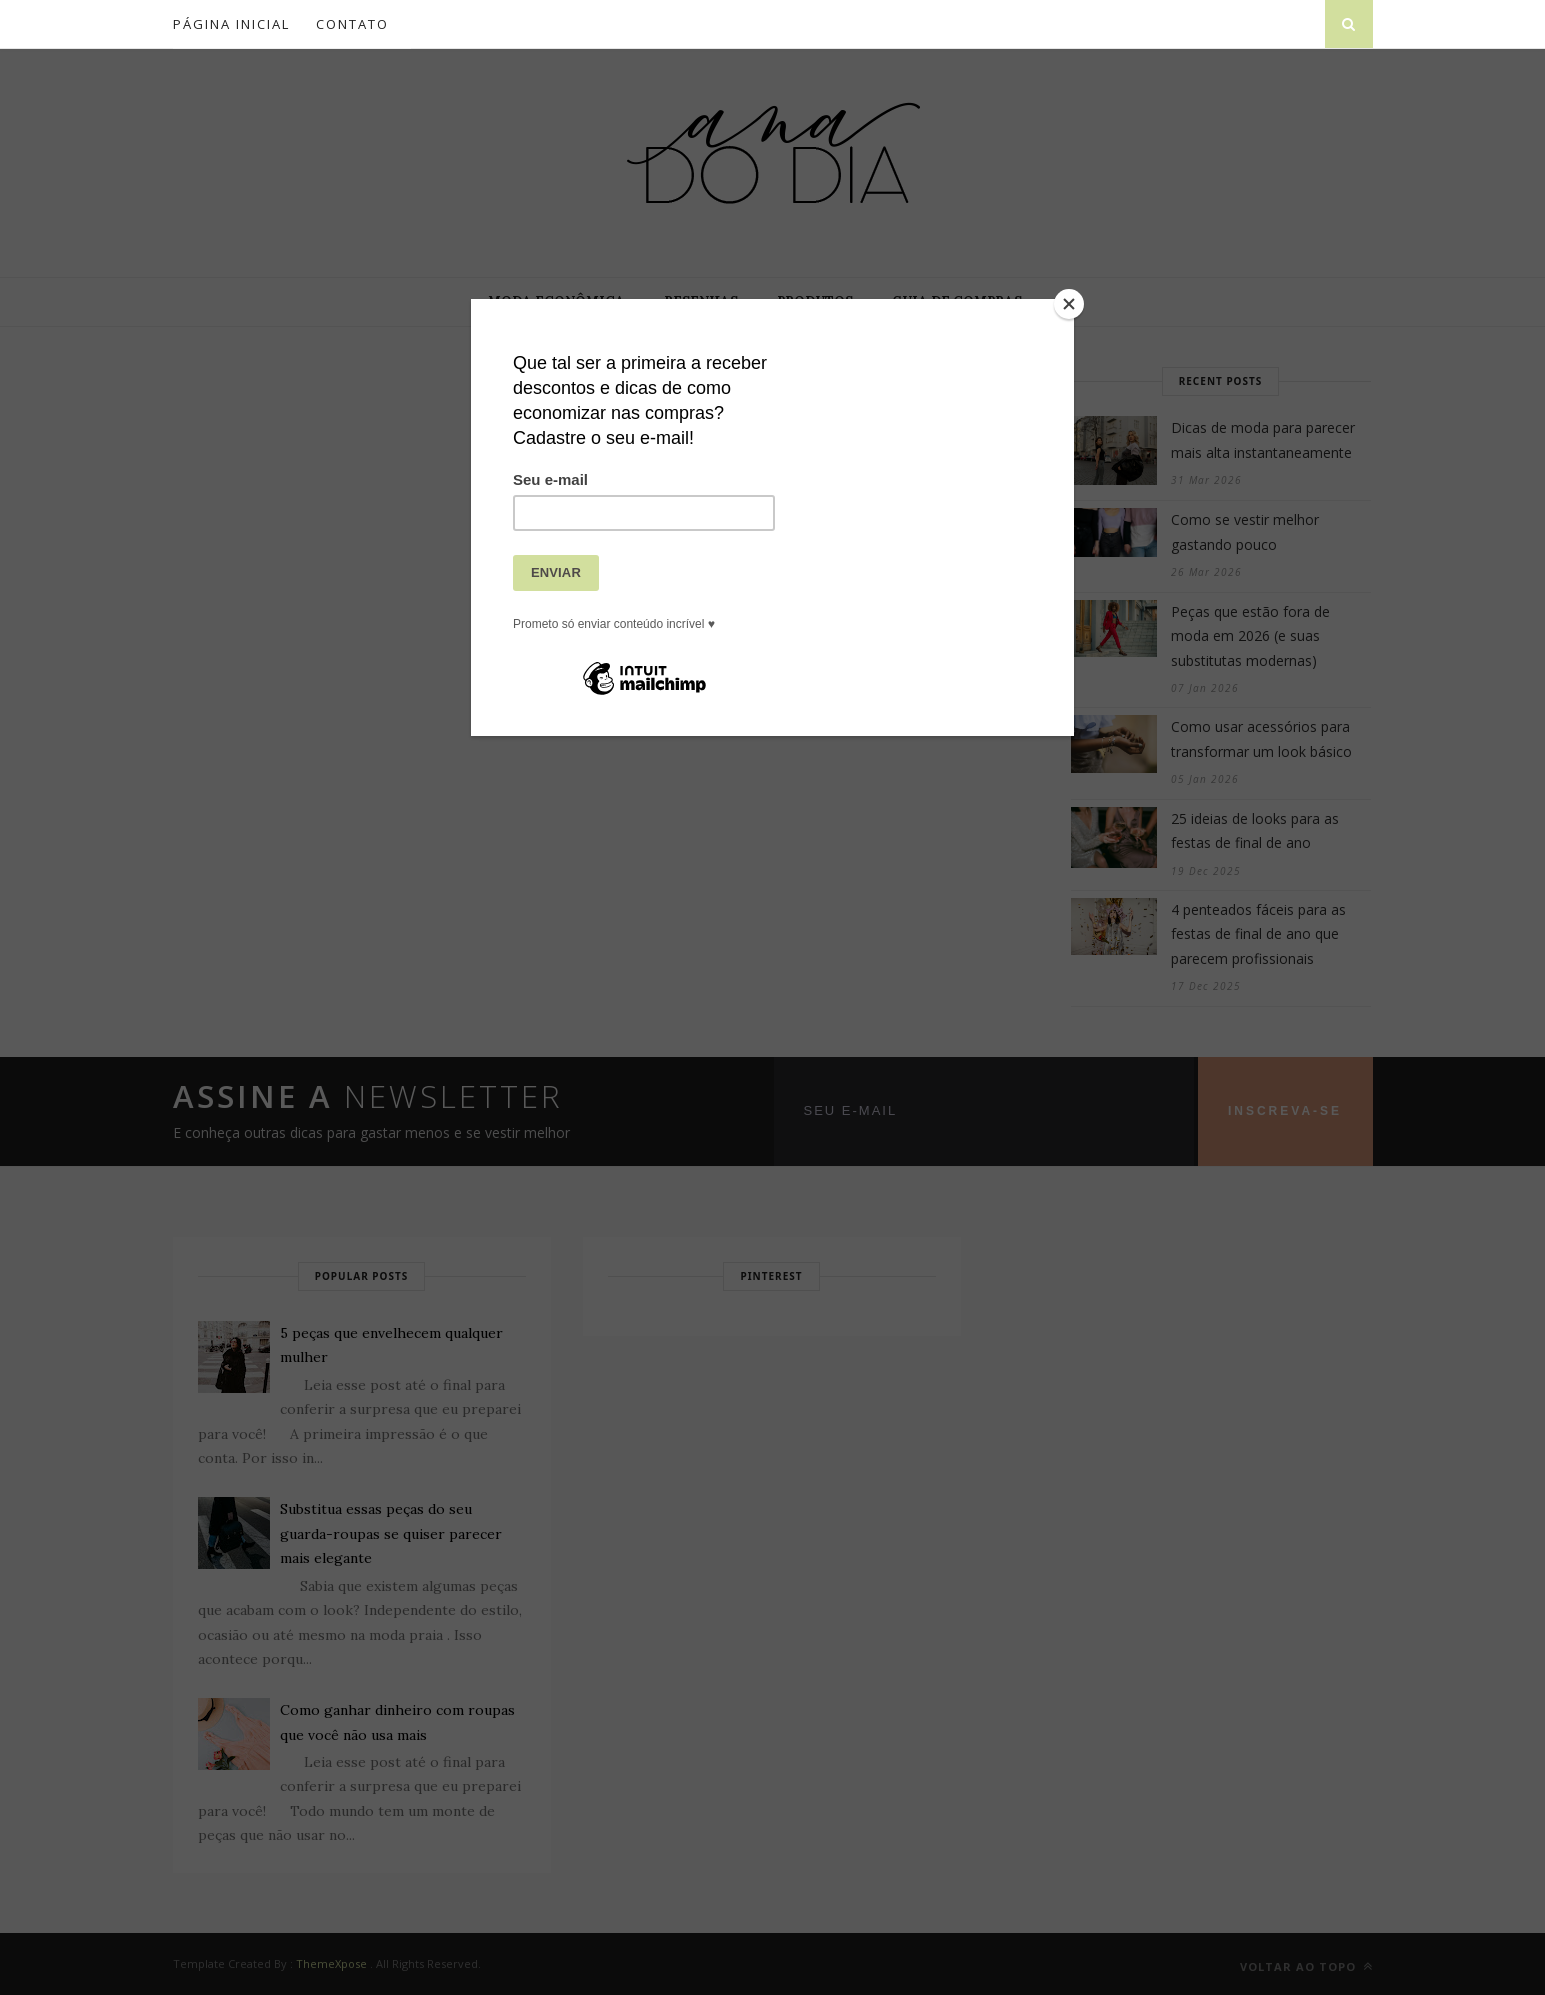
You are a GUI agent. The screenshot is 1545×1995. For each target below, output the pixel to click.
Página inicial (231, 24)
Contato (352, 24)
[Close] (1069, 304)
